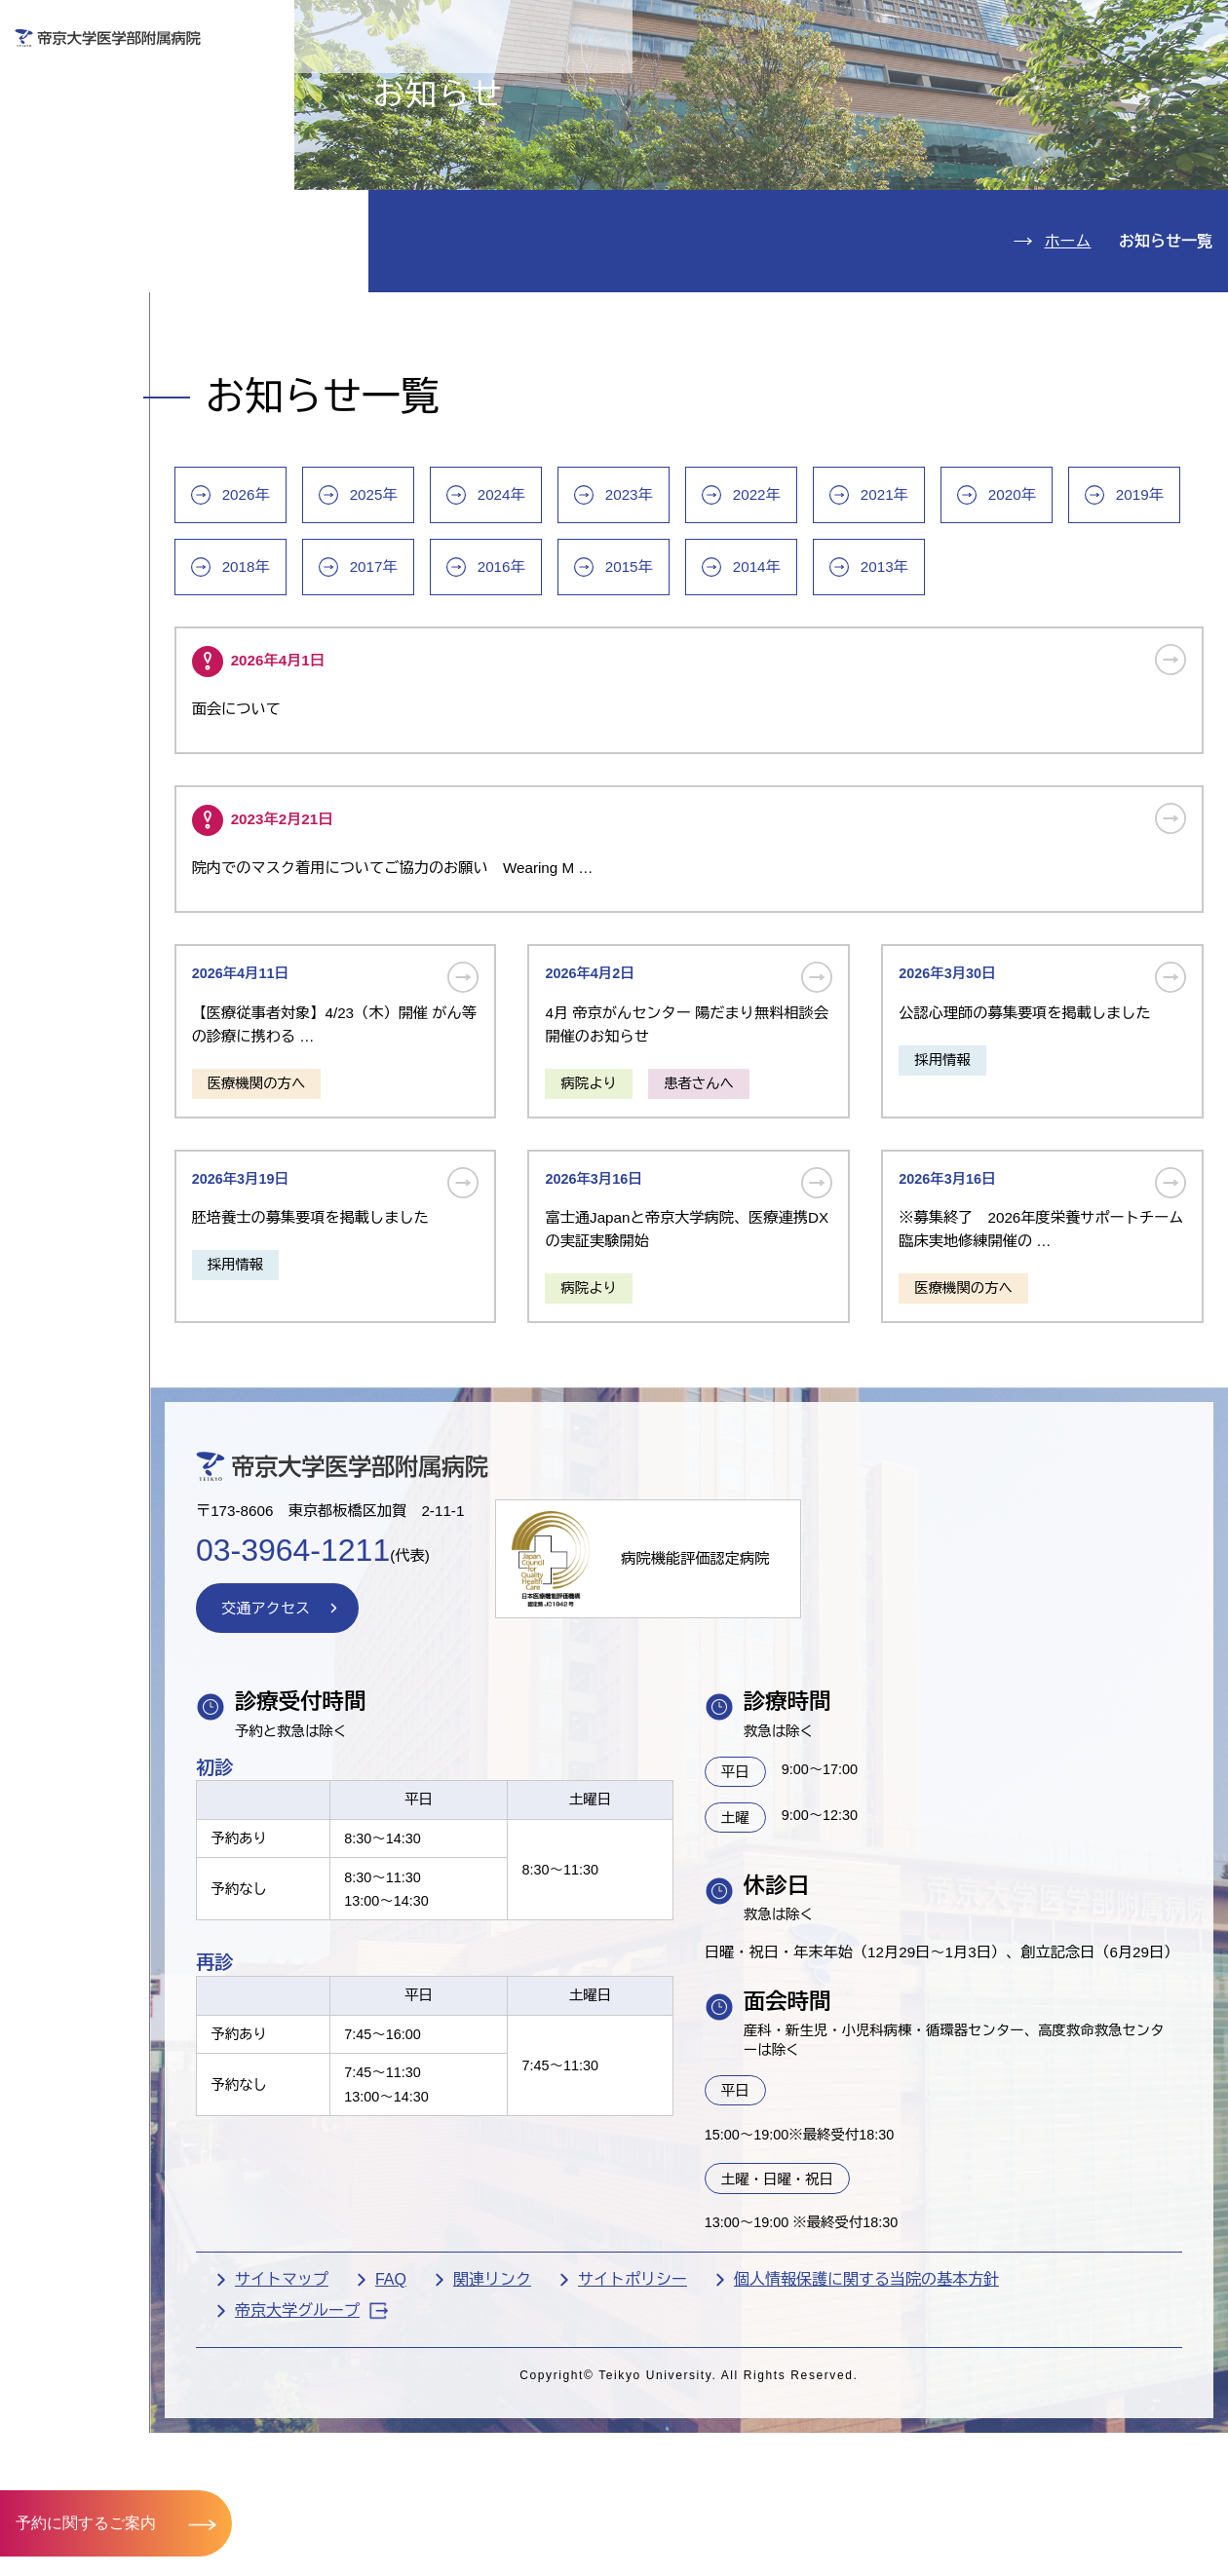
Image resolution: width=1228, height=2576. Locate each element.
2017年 (611, 694)
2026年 (351, 620)
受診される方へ (472, 84)
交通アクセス (100, 362)
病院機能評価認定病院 (811, 1715)
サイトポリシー (730, 2477)
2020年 (1132, 620)
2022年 (871, 620)
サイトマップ (379, 2477)
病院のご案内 (100, 303)
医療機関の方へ (890, 84)
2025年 (481, 620)
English (1076, 27)
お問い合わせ (933, 27)
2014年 (1002, 694)
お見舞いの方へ (681, 84)
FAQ (488, 2477)
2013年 (1132, 694)
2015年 (871, 694)
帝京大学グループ (408, 2509)
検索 (1188, 27)
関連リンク (590, 2477)
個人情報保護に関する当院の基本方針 (963, 2477)
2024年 (611, 620)
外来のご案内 (100, 126)
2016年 (741, 694)
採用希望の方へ (1099, 84)
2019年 (351, 694)
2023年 (741, 620)
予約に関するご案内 (86, 2522)
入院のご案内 (100, 185)
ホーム (1068, 353)
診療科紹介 (89, 244)
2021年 (1002, 620)
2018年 (481, 694)
